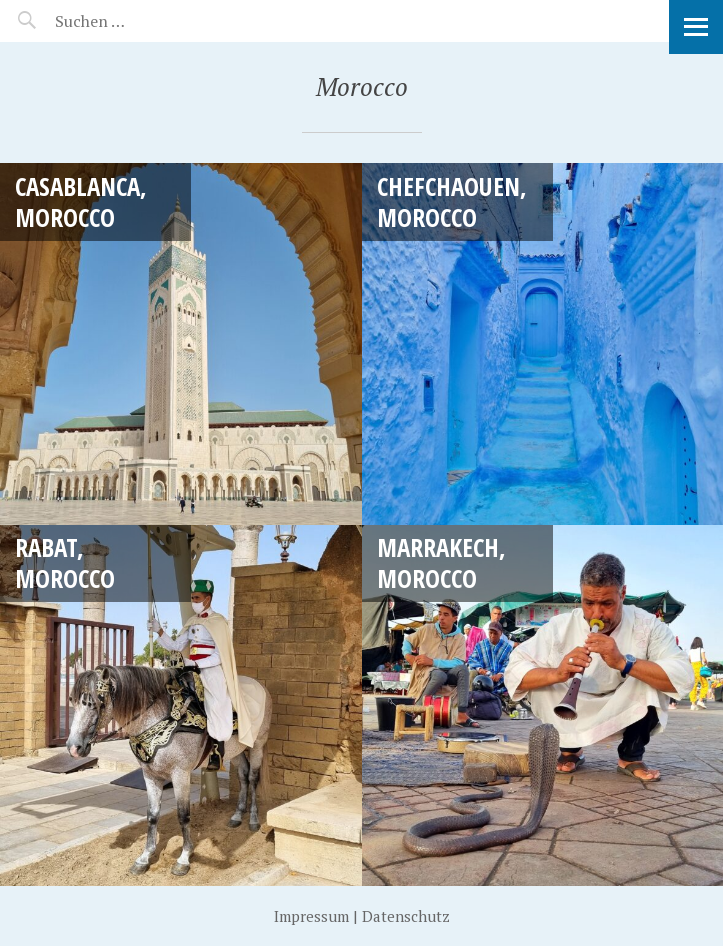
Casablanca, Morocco (81, 201)
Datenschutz (406, 916)
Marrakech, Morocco (441, 562)
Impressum (311, 916)
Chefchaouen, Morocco (452, 201)
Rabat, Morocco (65, 562)
